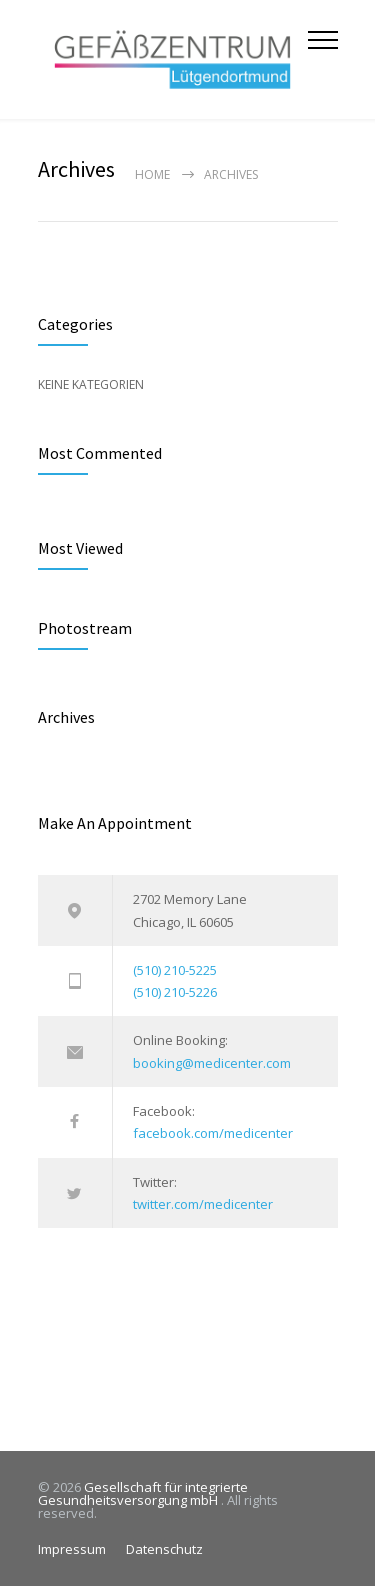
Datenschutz (164, 1549)
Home (152, 174)
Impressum (72, 1549)
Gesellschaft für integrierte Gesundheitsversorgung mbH (143, 1493)
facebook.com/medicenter (213, 1133)
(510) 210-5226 (175, 992)
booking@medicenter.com (212, 1063)
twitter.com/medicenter (203, 1204)
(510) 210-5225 (175, 970)
